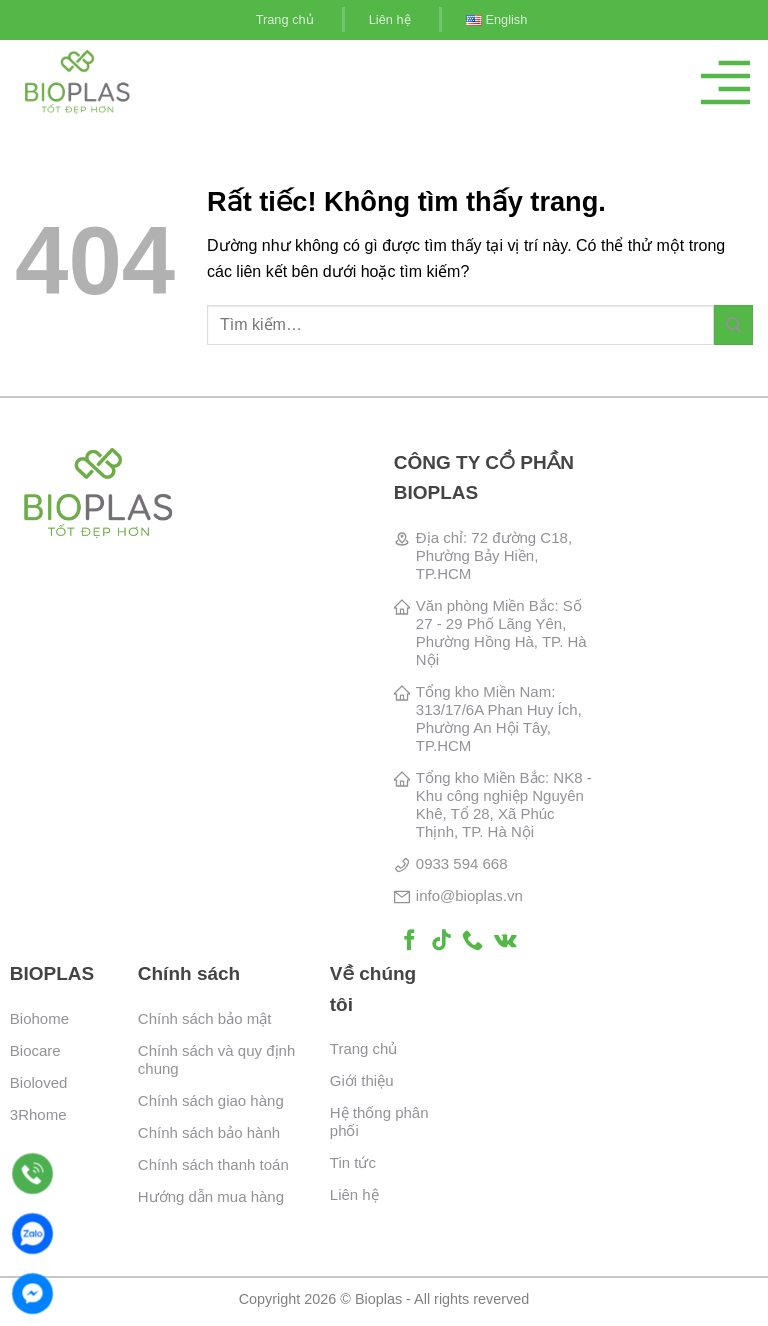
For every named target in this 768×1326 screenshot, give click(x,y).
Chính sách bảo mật (205, 1018)
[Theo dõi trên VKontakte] (505, 941)
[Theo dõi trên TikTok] (441, 941)
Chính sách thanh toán (213, 1164)
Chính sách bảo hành (209, 1132)
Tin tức (353, 1162)
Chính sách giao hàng (211, 1100)
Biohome (39, 1018)
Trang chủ (285, 19)
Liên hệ (390, 19)
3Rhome (38, 1114)
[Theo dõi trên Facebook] (409, 941)
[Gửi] (733, 324)
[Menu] (725, 82)
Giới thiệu (362, 1080)
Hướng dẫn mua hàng (211, 1196)
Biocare (35, 1050)
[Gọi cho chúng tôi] (472, 941)
